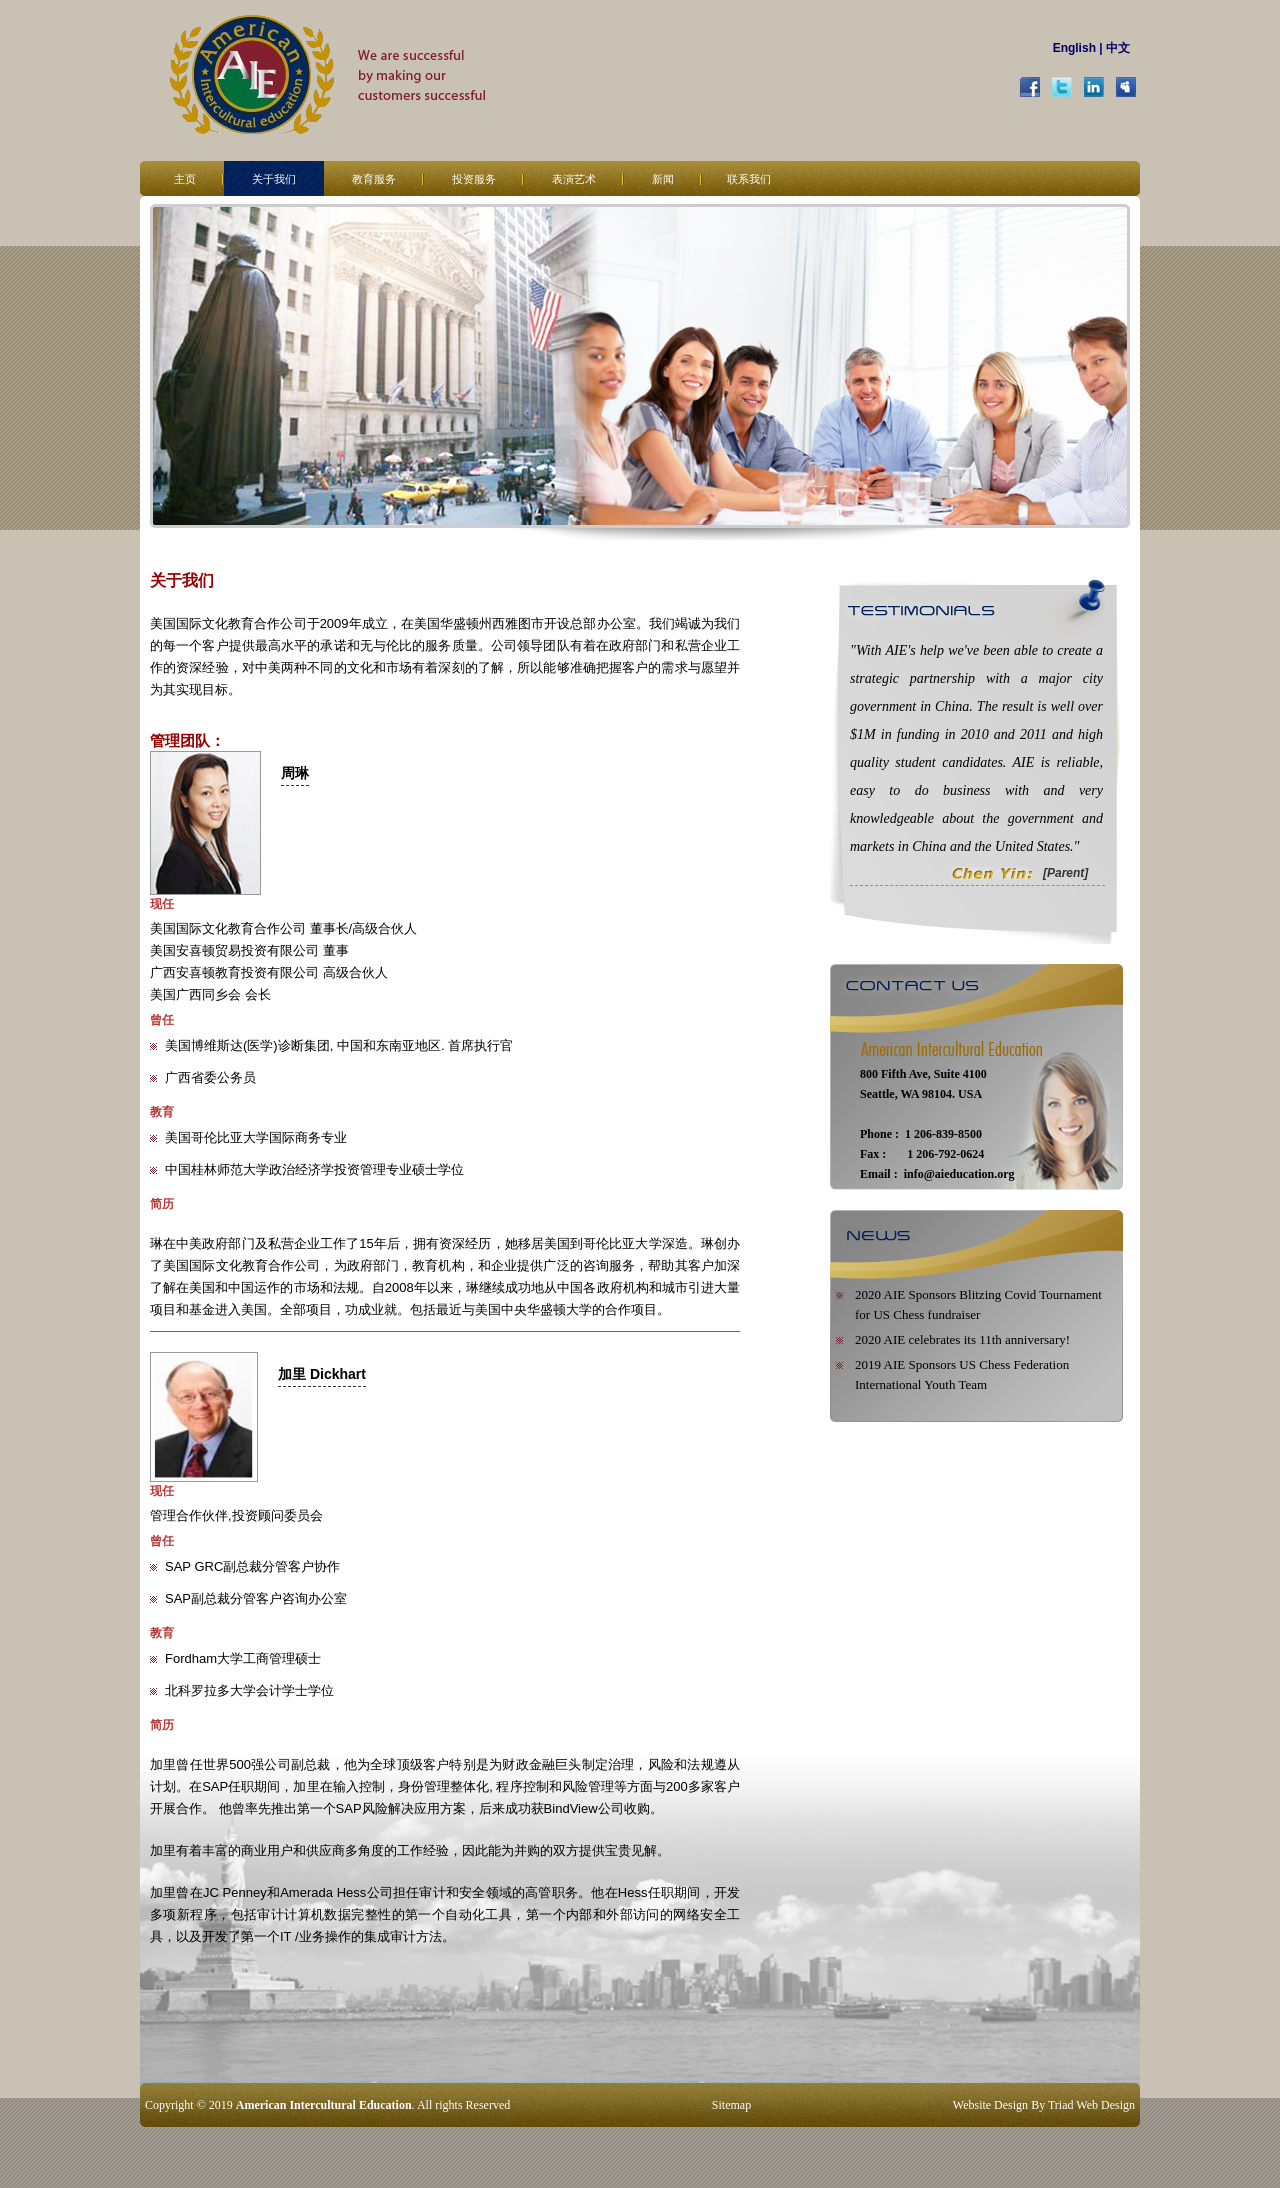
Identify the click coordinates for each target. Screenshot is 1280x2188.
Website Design (990, 2105)
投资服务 (474, 179)
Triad (1061, 2105)
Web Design (1105, 2105)
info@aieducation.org (959, 1174)
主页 (185, 179)
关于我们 (274, 179)
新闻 (663, 179)
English (1074, 48)
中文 (1118, 48)
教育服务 (374, 179)
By (1038, 2105)
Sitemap (731, 2105)
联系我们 (749, 179)
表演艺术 (574, 179)
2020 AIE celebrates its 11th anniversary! (962, 1339)
